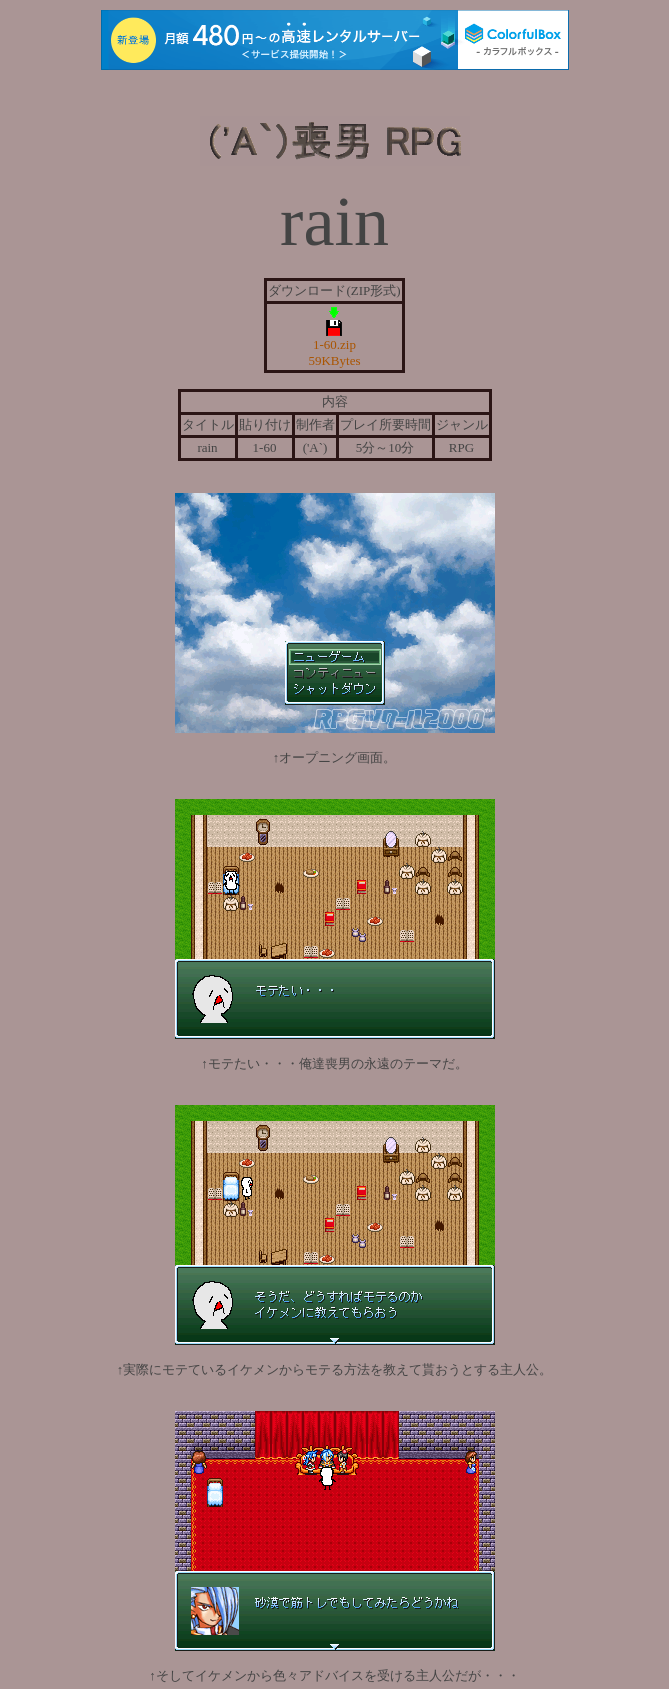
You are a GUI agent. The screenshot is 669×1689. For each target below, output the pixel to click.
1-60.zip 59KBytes (334, 346)
